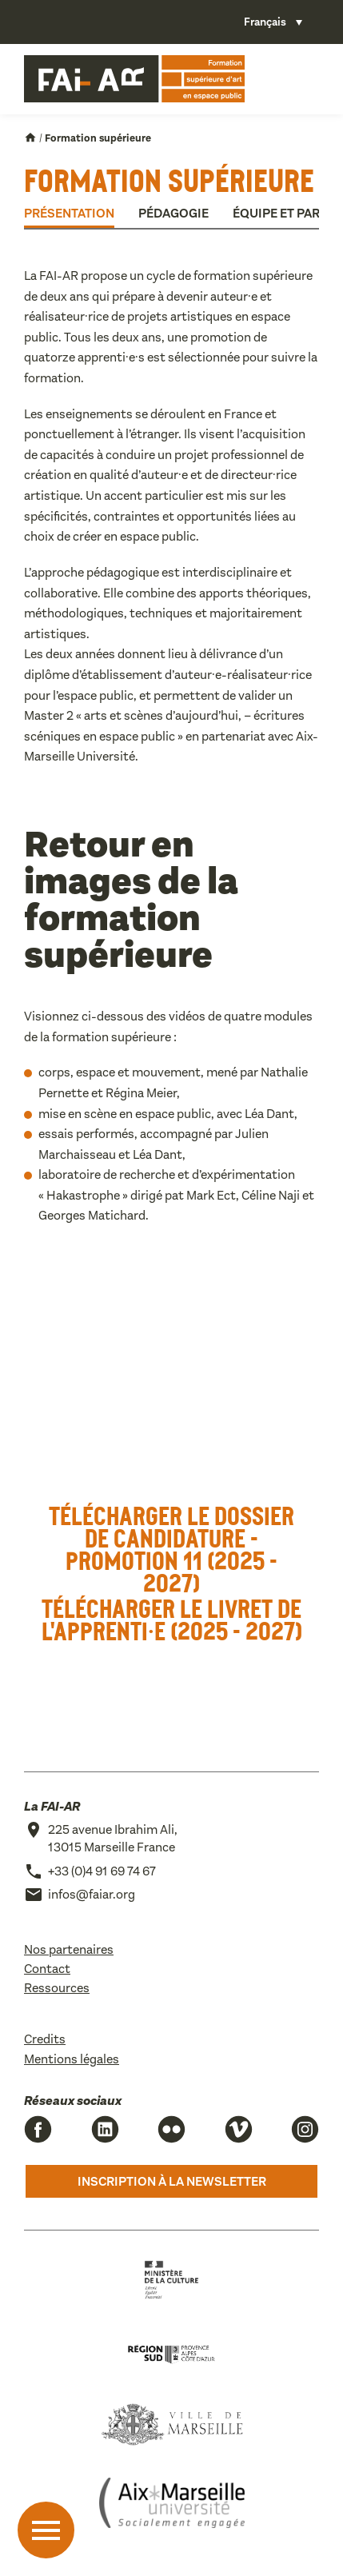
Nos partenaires (69, 1949)
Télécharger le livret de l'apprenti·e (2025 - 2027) (172, 1619)
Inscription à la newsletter (172, 2181)
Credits (45, 2039)
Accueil (30, 137)
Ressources (57, 1987)
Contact (47, 1968)
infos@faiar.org (91, 1894)
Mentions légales (71, 2059)
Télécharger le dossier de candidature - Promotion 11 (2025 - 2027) (171, 1549)
